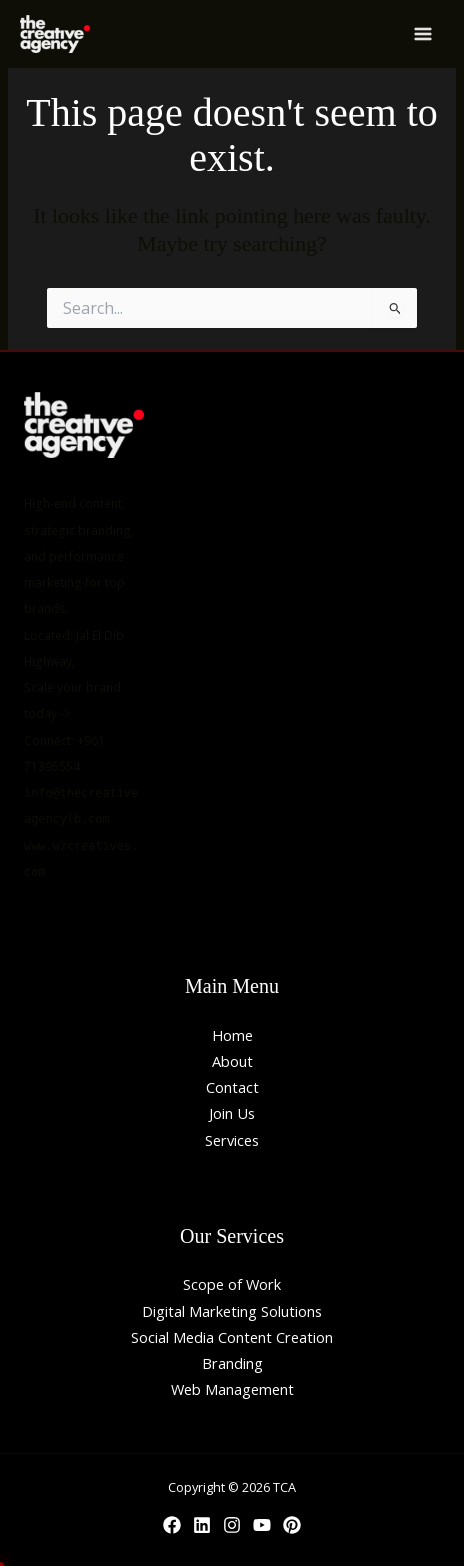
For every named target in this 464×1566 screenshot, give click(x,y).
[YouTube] (262, 1525)
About (232, 1061)
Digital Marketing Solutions (232, 1311)
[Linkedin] (202, 1525)
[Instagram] (232, 1525)
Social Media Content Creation (232, 1337)
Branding (232, 1363)
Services (232, 1140)
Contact (232, 1087)
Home (232, 1035)
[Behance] (292, 1525)
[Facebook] (172, 1525)
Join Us (232, 1113)
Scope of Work (232, 1284)
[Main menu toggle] (423, 34)
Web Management (232, 1389)
